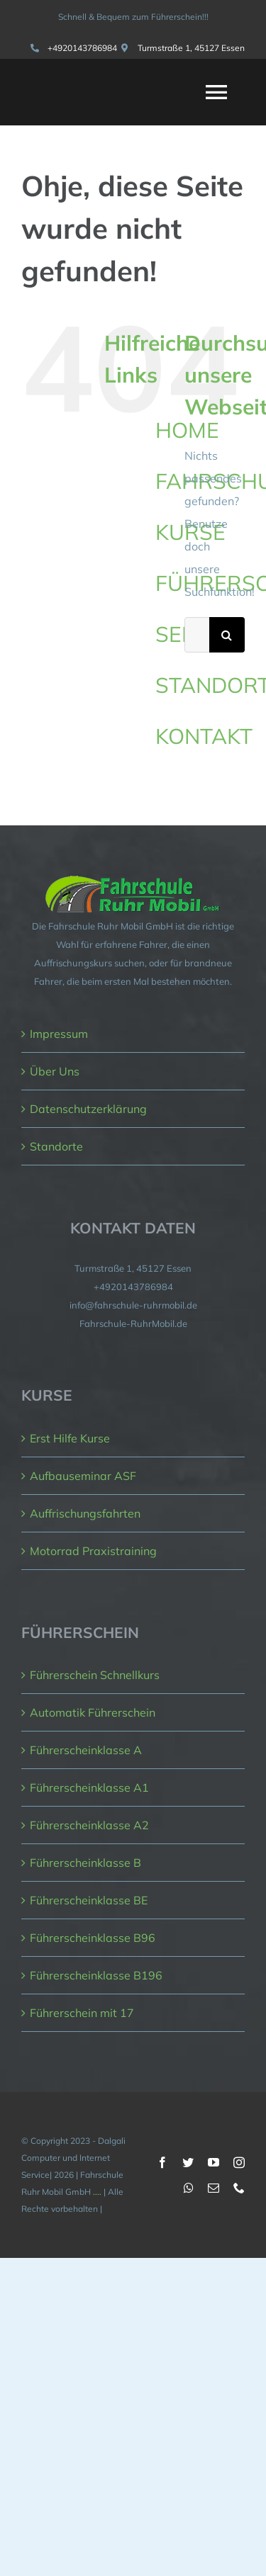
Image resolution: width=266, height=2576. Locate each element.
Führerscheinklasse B (85, 1862)
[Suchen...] (196, 635)
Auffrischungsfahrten (85, 1513)
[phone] (239, 2187)
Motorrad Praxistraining (93, 1551)
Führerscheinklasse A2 (89, 1825)
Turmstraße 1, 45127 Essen (191, 48)
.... (97, 2191)
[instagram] (239, 2162)
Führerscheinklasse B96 (92, 1938)
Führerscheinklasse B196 (96, 1975)
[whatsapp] (189, 2187)
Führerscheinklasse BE (89, 1900)
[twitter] (188, 2162)
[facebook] (162, 2162)
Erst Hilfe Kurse (70, 1438)
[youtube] (213, 2162)
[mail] (213, 2187)
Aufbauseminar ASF (83, 1476)
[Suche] (227, 635)
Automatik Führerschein (92, 1712)
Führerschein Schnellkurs (95, 1675)
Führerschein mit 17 (82, 2013)
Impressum (59, 1034)
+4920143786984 (82, 48)
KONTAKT (204, 736)
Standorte (56, 1146)
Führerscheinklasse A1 (89, 1787)
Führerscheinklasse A (86, 1750)
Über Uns (54, 1071)
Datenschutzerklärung (88, 1109)
